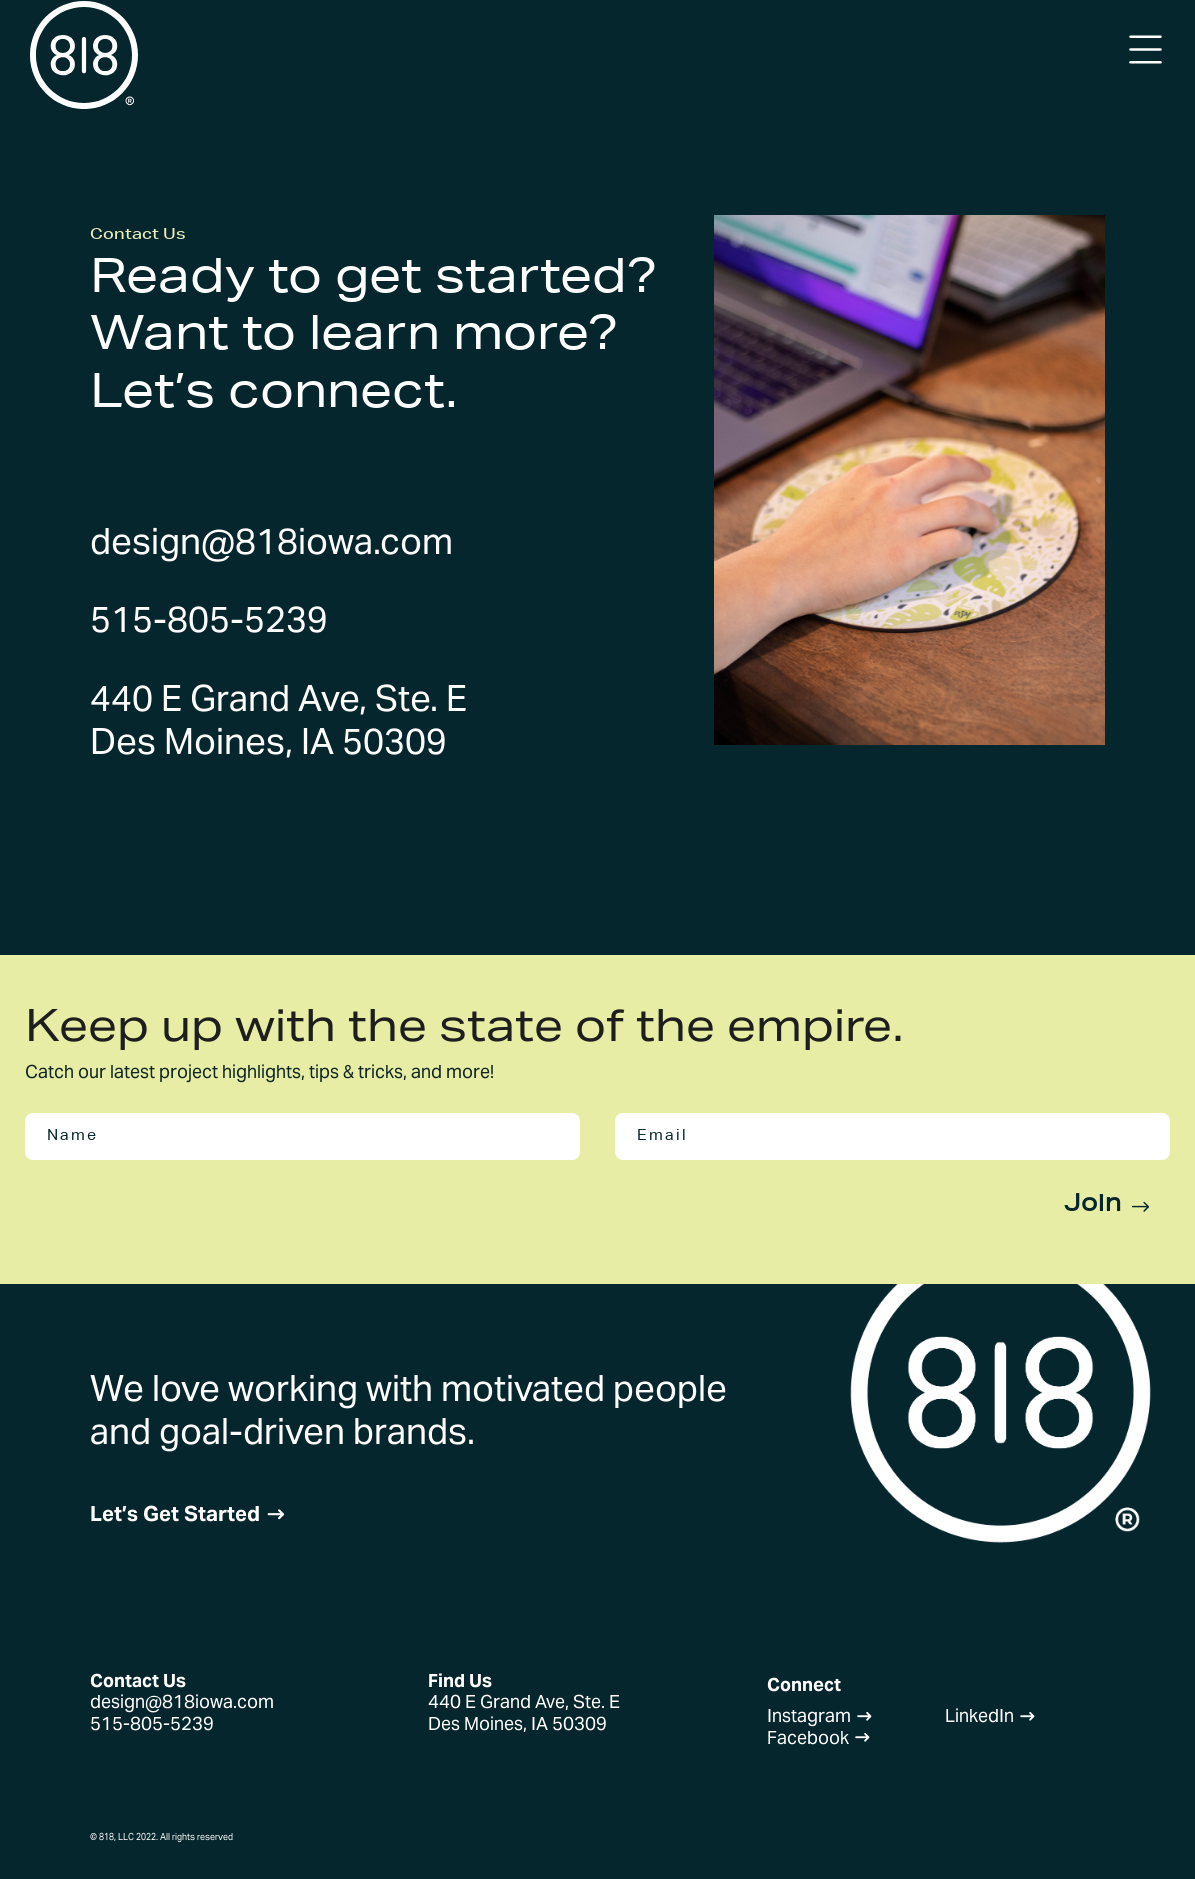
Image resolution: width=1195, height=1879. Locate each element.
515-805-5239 (209, 619)
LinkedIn (990, 1715)
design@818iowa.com (271, 541)
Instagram (820, 1715)
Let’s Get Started (188, 1513)
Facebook (819, 1737)
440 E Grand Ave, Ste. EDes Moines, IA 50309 (278, 719)
